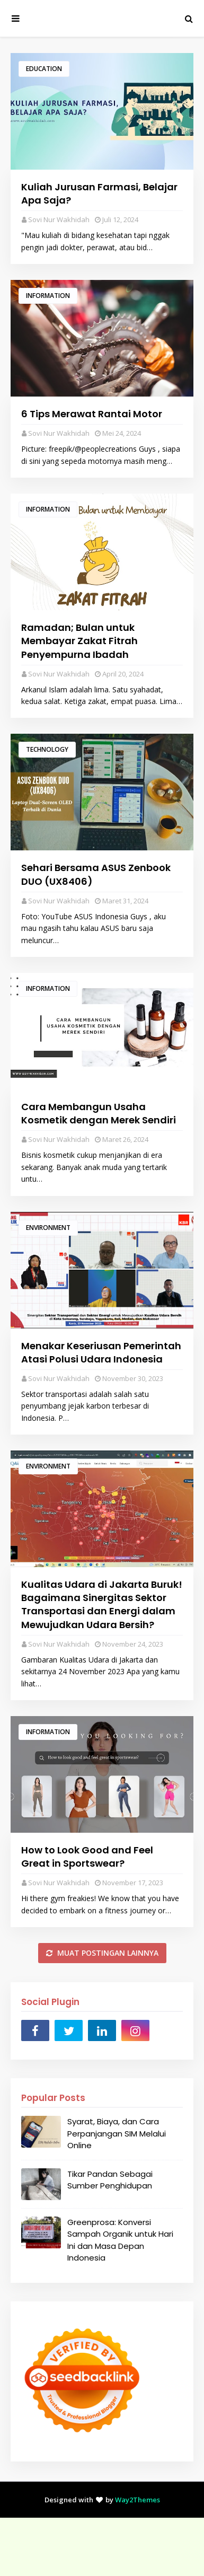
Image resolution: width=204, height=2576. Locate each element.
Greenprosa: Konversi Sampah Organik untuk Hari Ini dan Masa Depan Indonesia (120, 2240)
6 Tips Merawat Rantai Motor (91, 413)
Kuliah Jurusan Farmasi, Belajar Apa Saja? (99, 193)
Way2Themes (137, 2499)
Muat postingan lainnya (106, 1953)
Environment (48, 1227)
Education (44, 68)
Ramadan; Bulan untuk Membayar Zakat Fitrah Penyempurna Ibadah (79, 641)
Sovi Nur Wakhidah (59, 219)
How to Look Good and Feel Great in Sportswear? (87, 1856)
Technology (47, 749)
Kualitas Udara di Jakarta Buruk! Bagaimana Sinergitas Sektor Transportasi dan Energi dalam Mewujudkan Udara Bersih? (101, 1604)
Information (48, 295)
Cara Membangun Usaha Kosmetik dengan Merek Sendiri (98, 1113)
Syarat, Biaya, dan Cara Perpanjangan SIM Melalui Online (116, 2133)
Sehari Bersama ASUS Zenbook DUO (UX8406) (96, 874)
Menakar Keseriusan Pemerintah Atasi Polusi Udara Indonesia (101, 1352)
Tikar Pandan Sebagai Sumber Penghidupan (110, 2180)
